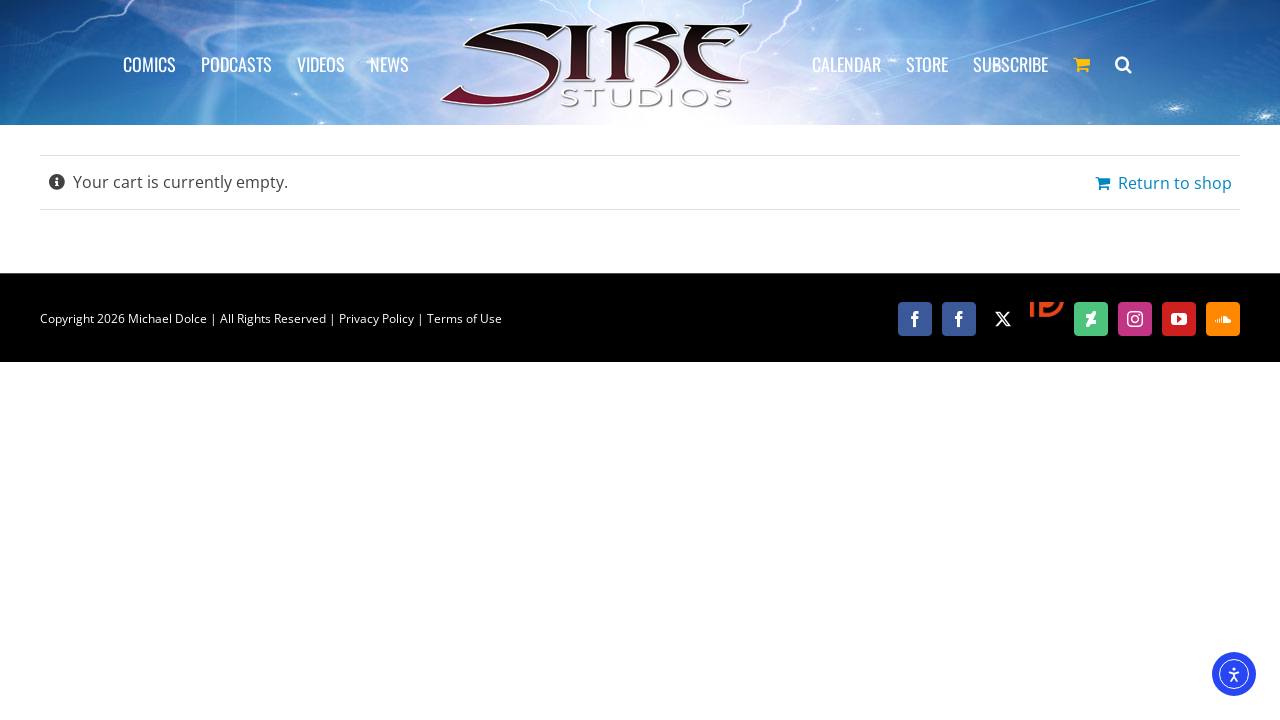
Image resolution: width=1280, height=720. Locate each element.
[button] (1180, 63)
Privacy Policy (376, 318)
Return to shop (1175, 183)
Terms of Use (464, 318)
